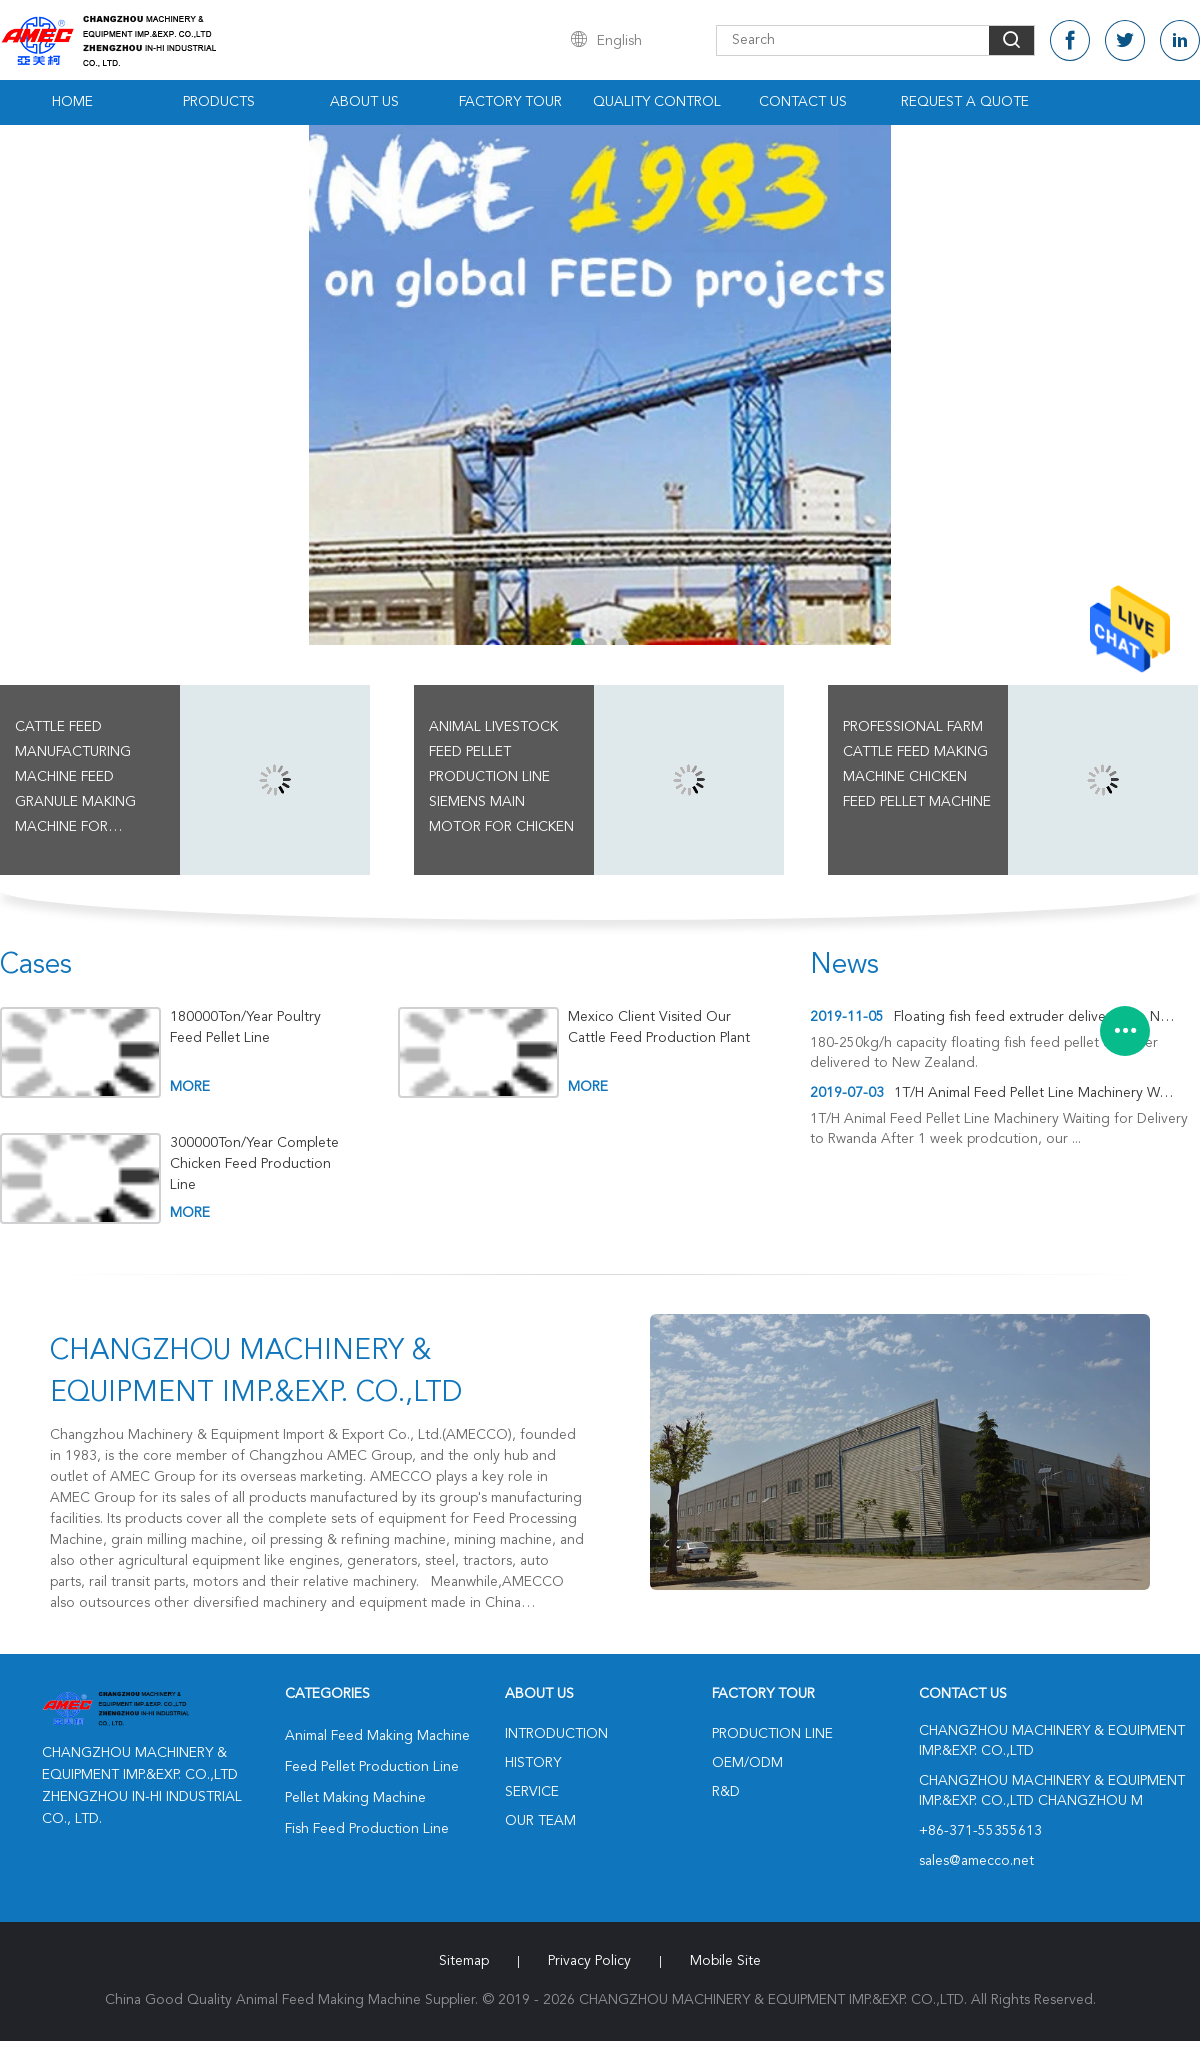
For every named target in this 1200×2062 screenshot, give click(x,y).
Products (219, 102)
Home (72, 102)
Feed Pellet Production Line (372, 1767)
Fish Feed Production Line (367, 1829)
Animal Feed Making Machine (377, 1736)
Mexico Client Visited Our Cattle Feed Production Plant (659, 1027)
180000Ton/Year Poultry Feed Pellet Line (245, 1027)
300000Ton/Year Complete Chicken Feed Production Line (254, 1164)
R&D (726, 1792)
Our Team (540, 1821)
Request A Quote (965, 102)
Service (532, 1792)
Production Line (772, 1734)
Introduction (556, 1734)
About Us (364, 102)
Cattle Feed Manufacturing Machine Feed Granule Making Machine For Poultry (75, 780)
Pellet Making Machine (355, 1798)
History (533, 1763)
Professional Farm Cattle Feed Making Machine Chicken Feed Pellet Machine (917, 764)
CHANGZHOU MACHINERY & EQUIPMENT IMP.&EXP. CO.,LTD (256, 1373)
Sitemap (464, 1961)
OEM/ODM (747, 1763)
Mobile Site (725, 1961)
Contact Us (803, 102)
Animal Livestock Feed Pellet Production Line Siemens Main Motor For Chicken (501, 777)
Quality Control (657, 102)
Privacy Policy (589, 1961)
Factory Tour (510, 102)
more (190, 1087)
